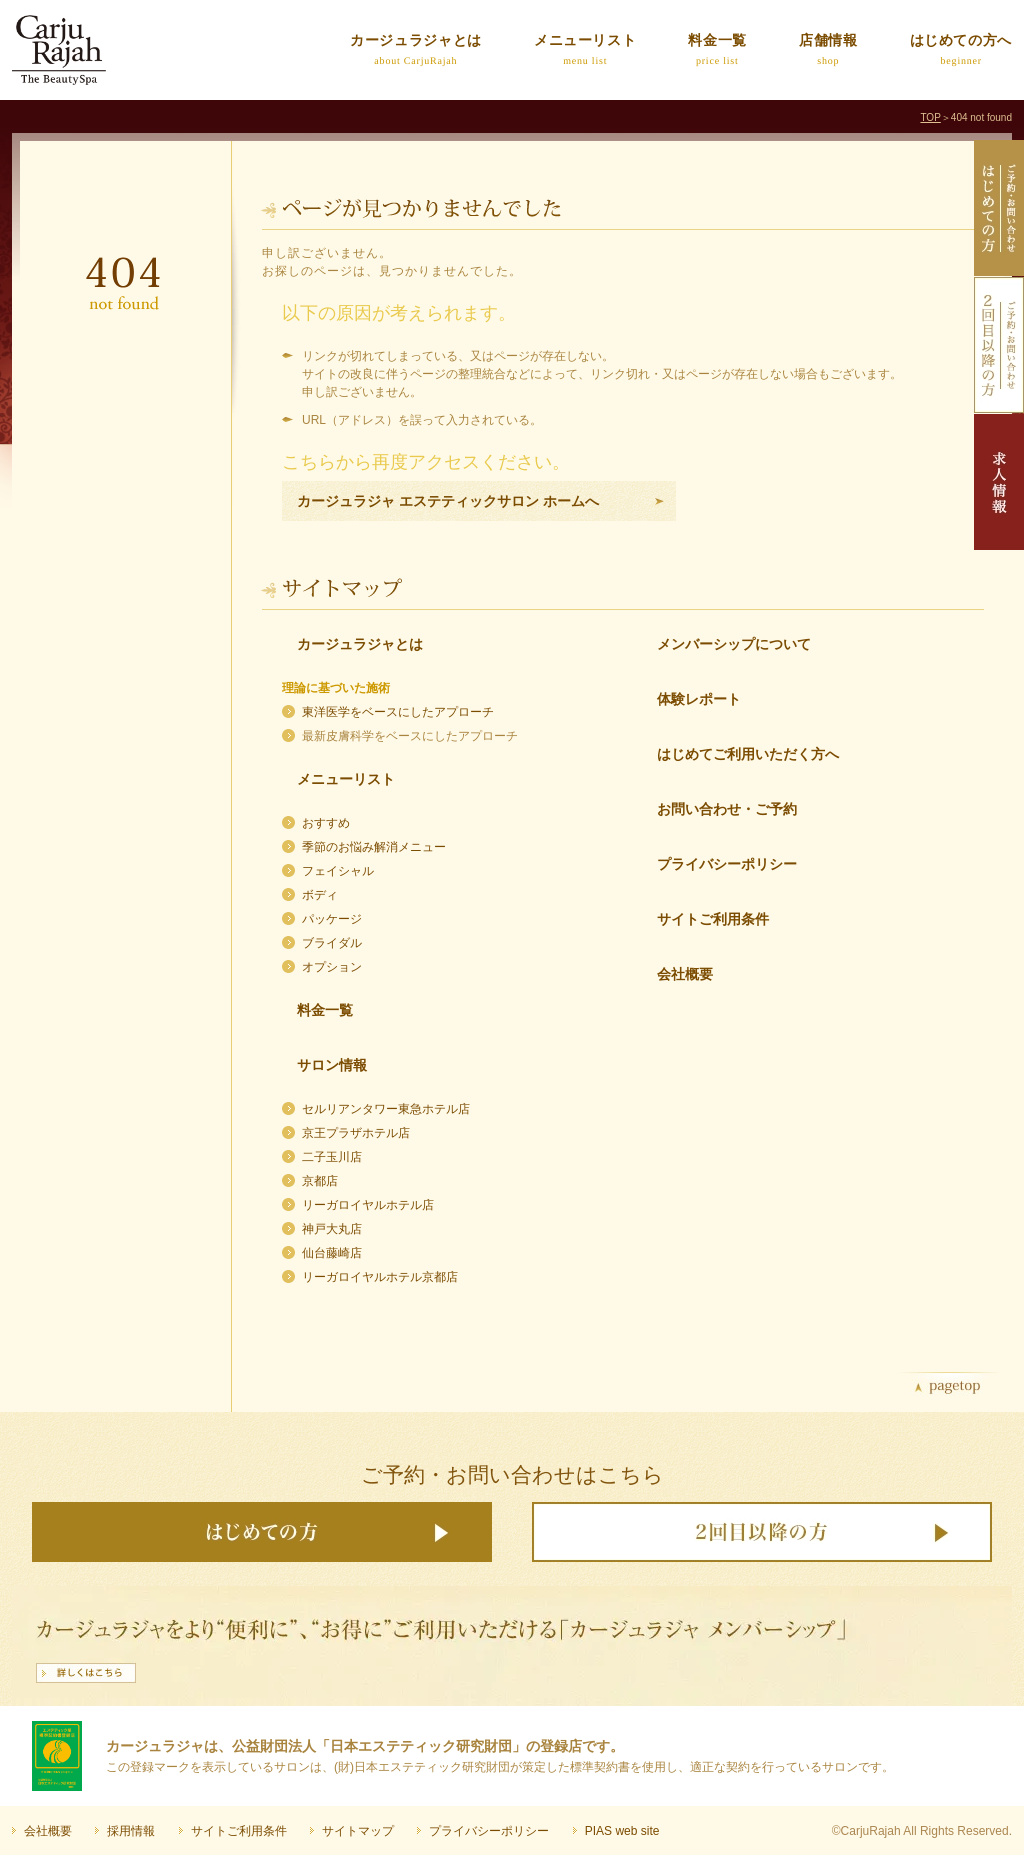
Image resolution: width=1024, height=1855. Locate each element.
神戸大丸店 (332, 1229)
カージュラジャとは (360, 644)
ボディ (320, 895)
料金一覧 (325, 1010)
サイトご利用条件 (713, 919)
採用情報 (131, 1831)
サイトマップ (358, 1831)
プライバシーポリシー (727, 864)
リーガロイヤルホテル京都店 (380, 1277)
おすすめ (326, 823)
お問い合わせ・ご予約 (727, 809)
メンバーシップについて (734, 644)
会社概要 (685, 974)
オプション (332, 967)
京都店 (320, 1181)
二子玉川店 (332, 1157)
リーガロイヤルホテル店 (368, 1205)
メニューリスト (346, 779)
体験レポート (699, 699)
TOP (930, 117)
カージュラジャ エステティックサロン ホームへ (448, 501)
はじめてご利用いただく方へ (748, 754)
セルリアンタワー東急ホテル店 (386, 1109)
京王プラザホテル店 (356, 1133)
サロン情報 (332, 1065)
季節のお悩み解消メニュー (374, 847)
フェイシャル (338, 871)
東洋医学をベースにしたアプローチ (398, 712)
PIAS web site (622, 1831)
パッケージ (332, 919)
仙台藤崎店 (332, 1253)
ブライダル (332, 943)
